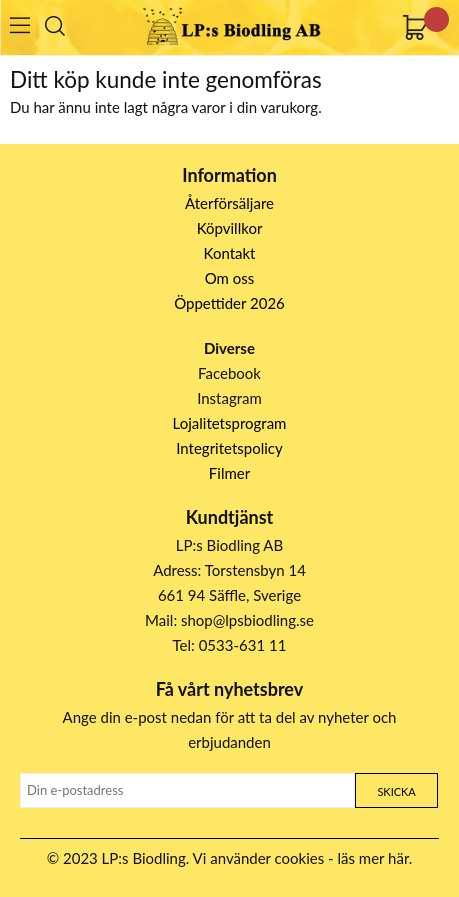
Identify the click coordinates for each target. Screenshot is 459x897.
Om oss (230, 278)
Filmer (229, 473)
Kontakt (230, 253)
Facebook (229, 373)
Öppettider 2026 (229, 303)
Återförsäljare (229, 203)
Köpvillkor (230, 228)
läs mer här (373, 858)
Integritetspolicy (229, 448)
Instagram (229, 398)
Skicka (396, 791)
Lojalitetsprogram (230, 423)
